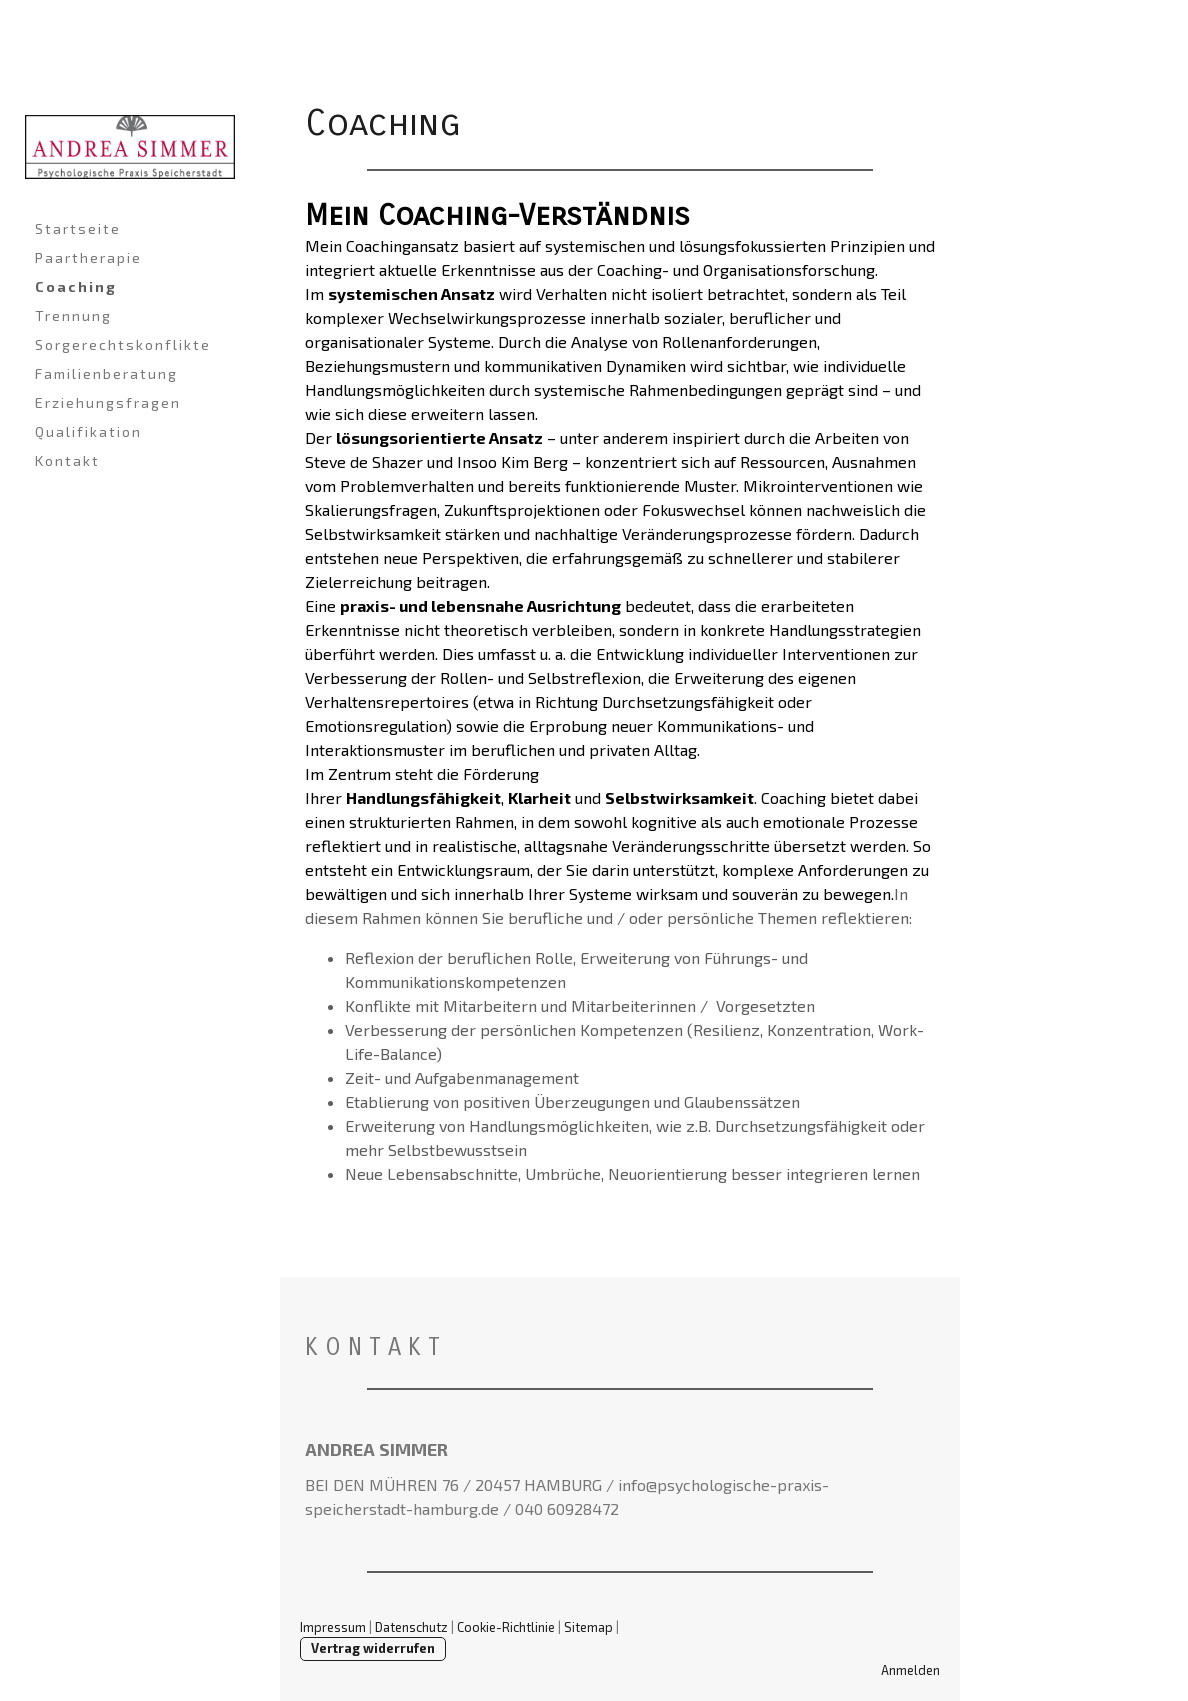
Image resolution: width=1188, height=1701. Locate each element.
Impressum (333, 1627)
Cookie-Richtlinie (506, 1627)
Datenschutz (411, 1627)
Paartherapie (88, 257)
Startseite (78, 228)
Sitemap (588, 1627)
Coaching (76, 286)
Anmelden (910, 1670)
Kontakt (67, 460)
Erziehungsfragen (108, 402)
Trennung (73, 315)
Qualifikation (88, 431)
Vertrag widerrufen (373, 1648)
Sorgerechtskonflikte (123, 344)
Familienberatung (106, 373)
